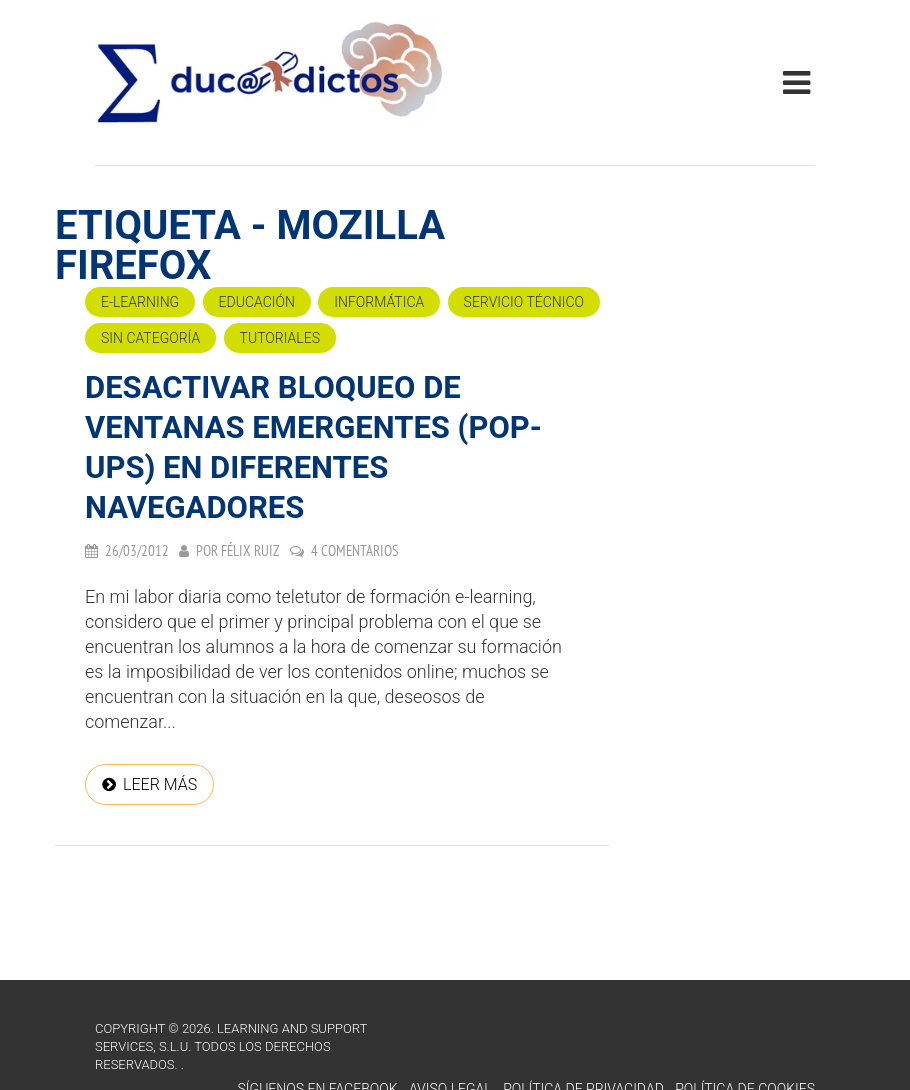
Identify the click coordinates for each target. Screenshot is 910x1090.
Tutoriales (280, 338)
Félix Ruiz (250, 550)
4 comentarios (354, 550)
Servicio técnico (524, 302)
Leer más (160, 784)
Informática (379, 302)
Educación (257, 302)
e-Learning (140, 302)
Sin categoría (150, 338)
